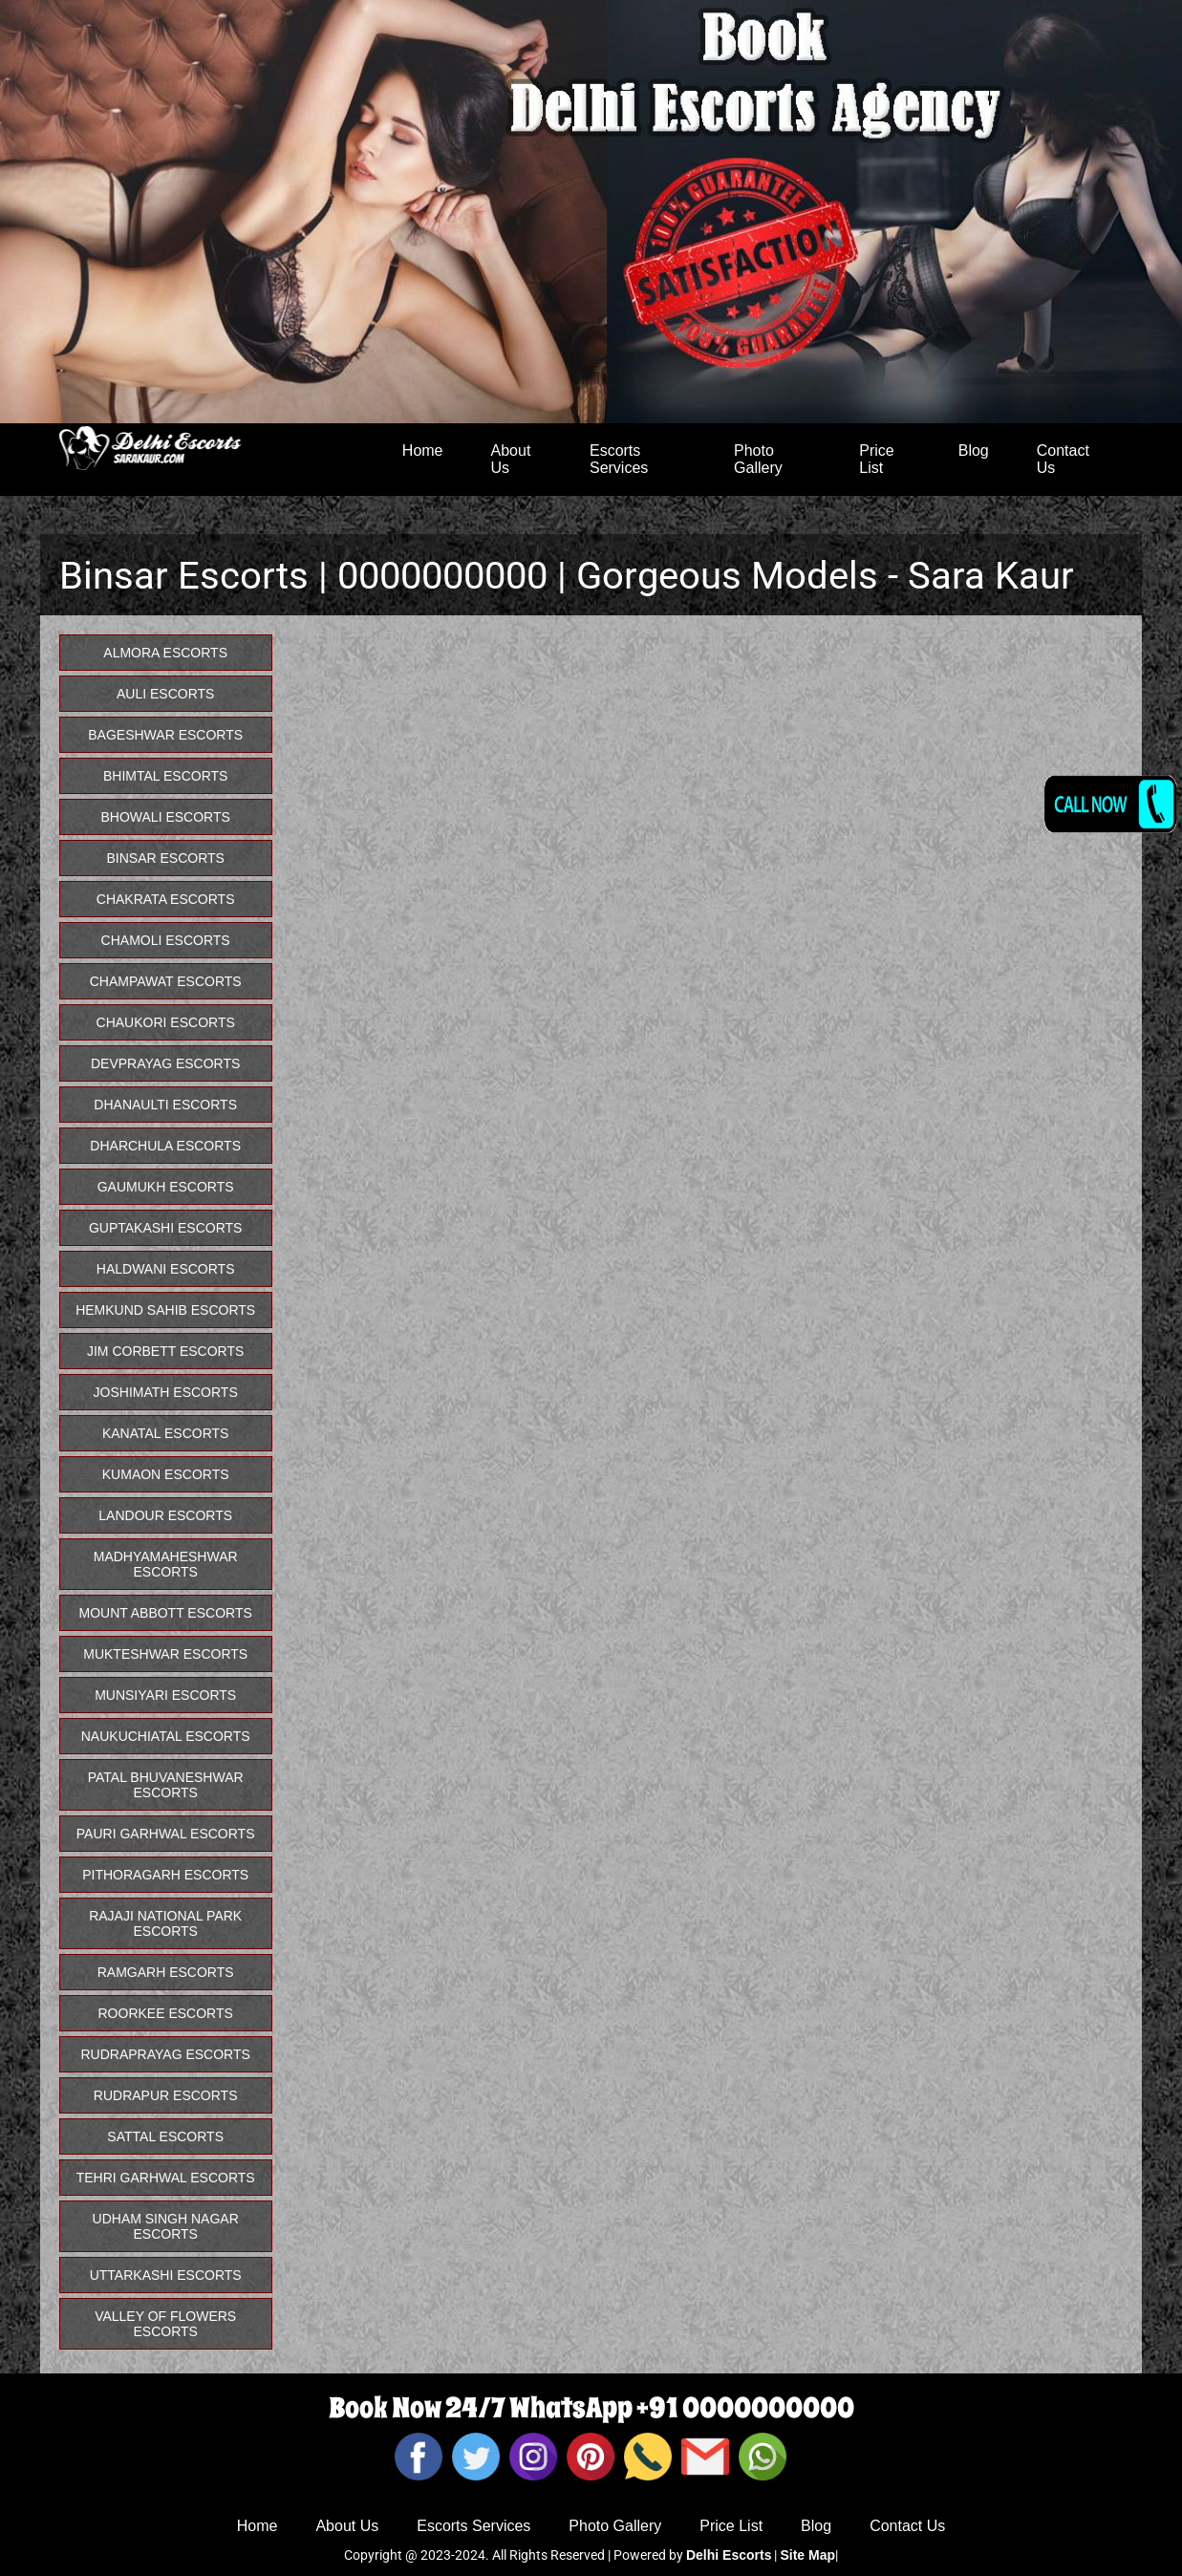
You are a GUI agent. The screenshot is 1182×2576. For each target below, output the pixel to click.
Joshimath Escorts (166, 1392)
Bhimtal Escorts (165, 776)
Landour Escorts (165, 1515)
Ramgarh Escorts (165, 1972)
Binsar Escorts (165, 858)
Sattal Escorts (165, 2136)
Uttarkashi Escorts (166, 2275)
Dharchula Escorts (165, 1145)
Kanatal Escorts (165, 1433)
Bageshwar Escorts (165, 734)
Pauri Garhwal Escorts (165, 1833)
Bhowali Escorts (164, 817)
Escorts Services (619, 459)
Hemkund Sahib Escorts (165, 1310)
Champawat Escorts (166, 981)
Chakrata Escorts (166, 899)
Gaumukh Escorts (165, 1186)
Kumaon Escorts (165, 1474)
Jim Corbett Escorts (165, 1351)
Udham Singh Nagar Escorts (166, 2226)
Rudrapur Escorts (166, 2095)
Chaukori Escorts (166, 1022)
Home (422, 450)
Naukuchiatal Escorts (165, 1736)
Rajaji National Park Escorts (165, 1923)
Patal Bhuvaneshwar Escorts (166, 1785)
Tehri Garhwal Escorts (165, 2177)
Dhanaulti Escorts (165, 1104)
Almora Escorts (165, 652)
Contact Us (1063, 459)
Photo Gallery (758, 459)
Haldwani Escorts (166, 1269)
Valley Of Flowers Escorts (165, 2323)
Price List (876, 459)
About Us (511, 459)
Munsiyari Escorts (165, 1695)
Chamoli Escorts (165, 940)
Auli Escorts (165, 693)
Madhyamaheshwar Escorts (166, 1564)
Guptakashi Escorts (166, 1227)
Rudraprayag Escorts (164, 2054)
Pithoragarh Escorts (165, 1874)
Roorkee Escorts (165, 2013)
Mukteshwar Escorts (165, 1654)
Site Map (807, 2555)
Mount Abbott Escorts (165, 1613)
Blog (973, 450)
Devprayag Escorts (165, 1063)
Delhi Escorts (728, 2555)
